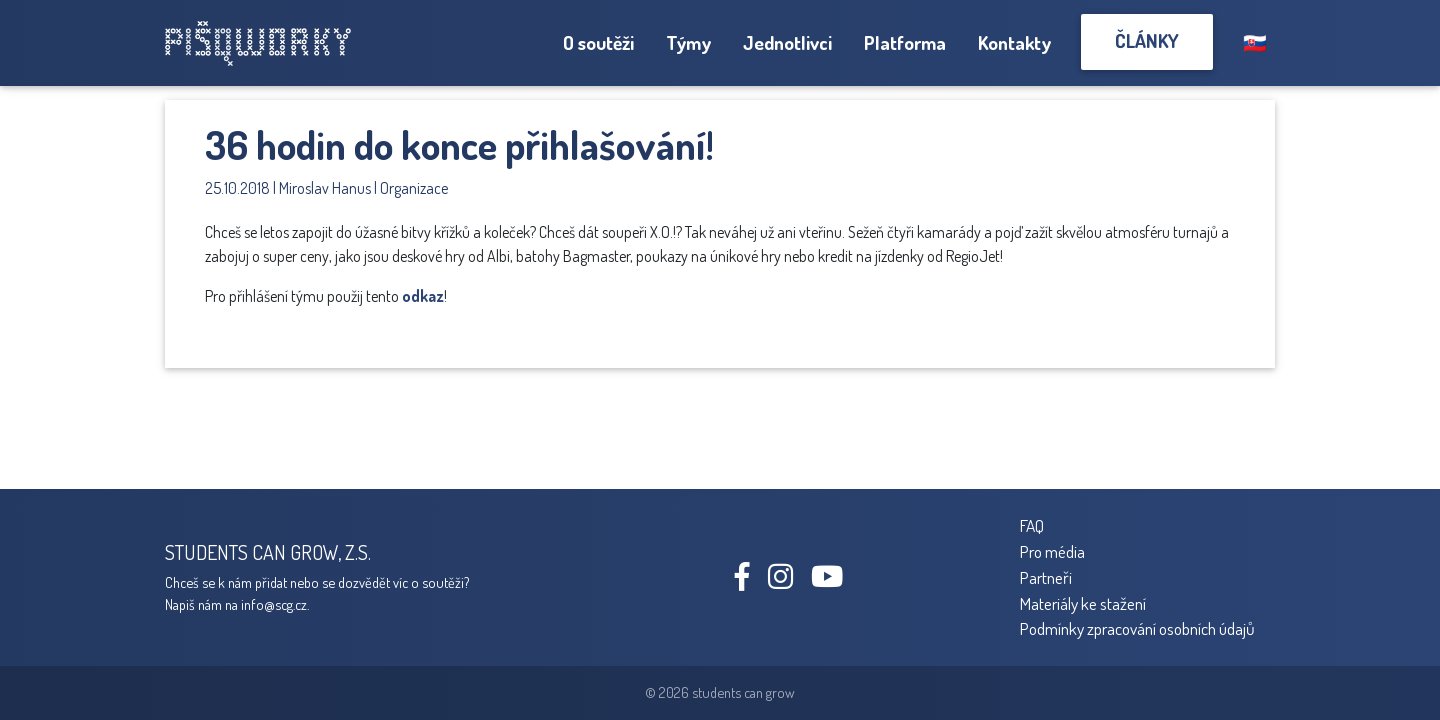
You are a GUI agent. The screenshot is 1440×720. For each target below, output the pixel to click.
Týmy (688, 42)
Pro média (1052, 551)
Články (1147, 40)
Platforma (905, 42)
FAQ (1032, 525)
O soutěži (598, 42)
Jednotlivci (787, 42)
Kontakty (1014, 42)
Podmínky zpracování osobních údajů (1137, 628)
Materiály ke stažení (1083, 603)
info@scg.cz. (275, 604)
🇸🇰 (1255, 42)
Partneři (1046, 577)
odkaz (423, 296)
